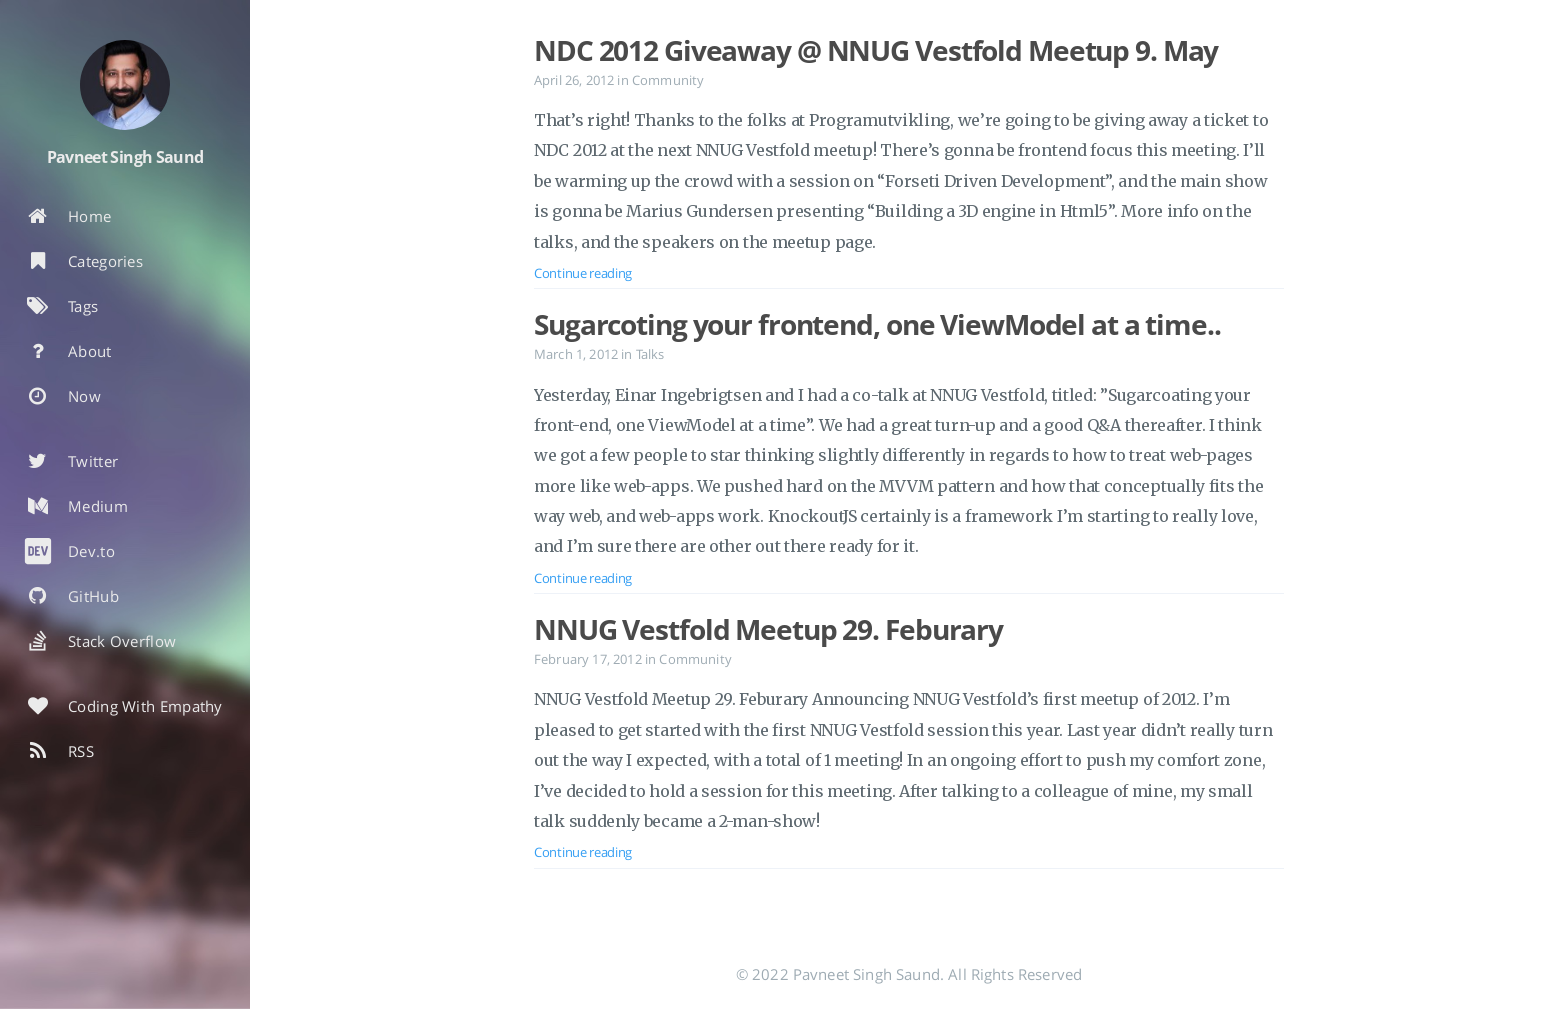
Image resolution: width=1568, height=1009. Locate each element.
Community (668, 80)
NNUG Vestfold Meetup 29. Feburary (768, 629)
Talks (650, 354)
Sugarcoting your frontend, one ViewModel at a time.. (877, 324)
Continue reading (583, 273)
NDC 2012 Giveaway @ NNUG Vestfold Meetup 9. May (876, 50)
